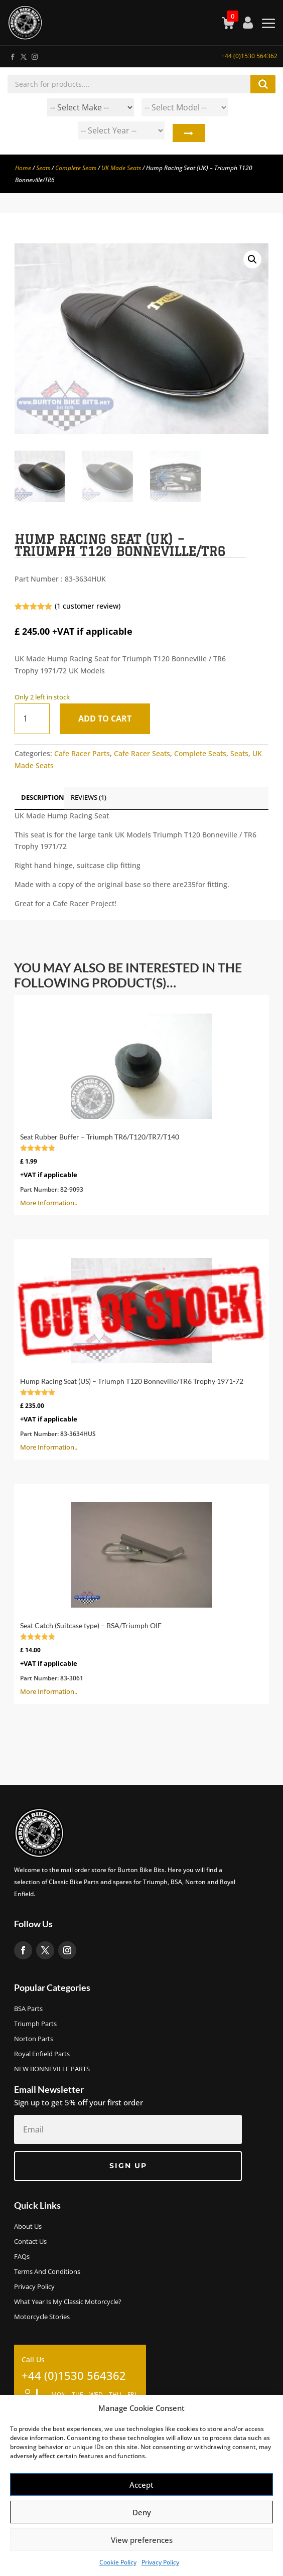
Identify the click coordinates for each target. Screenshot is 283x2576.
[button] (252, 259)
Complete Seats (75, 168)
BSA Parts (28, 2009)
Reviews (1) (88, 797)
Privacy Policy (160, 2562)
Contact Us (30, 2242)
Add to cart (104, 718)
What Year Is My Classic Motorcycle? (67, 2302)
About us (28, 2227)
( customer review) (87, 606)
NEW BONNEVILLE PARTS (52, 2069)
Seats (43, 168)
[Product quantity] (32, 718)
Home (23, 168)
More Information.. (141, 1104)
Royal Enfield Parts (42, 2054)
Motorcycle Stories (42, 2317)
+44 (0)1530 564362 (249, 56)
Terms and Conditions (47, 2272)
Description (42, 797)
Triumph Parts (35, 2024)
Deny (141, 2512)
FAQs (22, 2257)
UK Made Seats (121, 168)
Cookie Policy (117, 2562)
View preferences (142, 2540)
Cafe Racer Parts (82, 753)
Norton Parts (33, 2039)
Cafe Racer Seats (142, 753)
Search (188, 133)
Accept (141, 2485)
